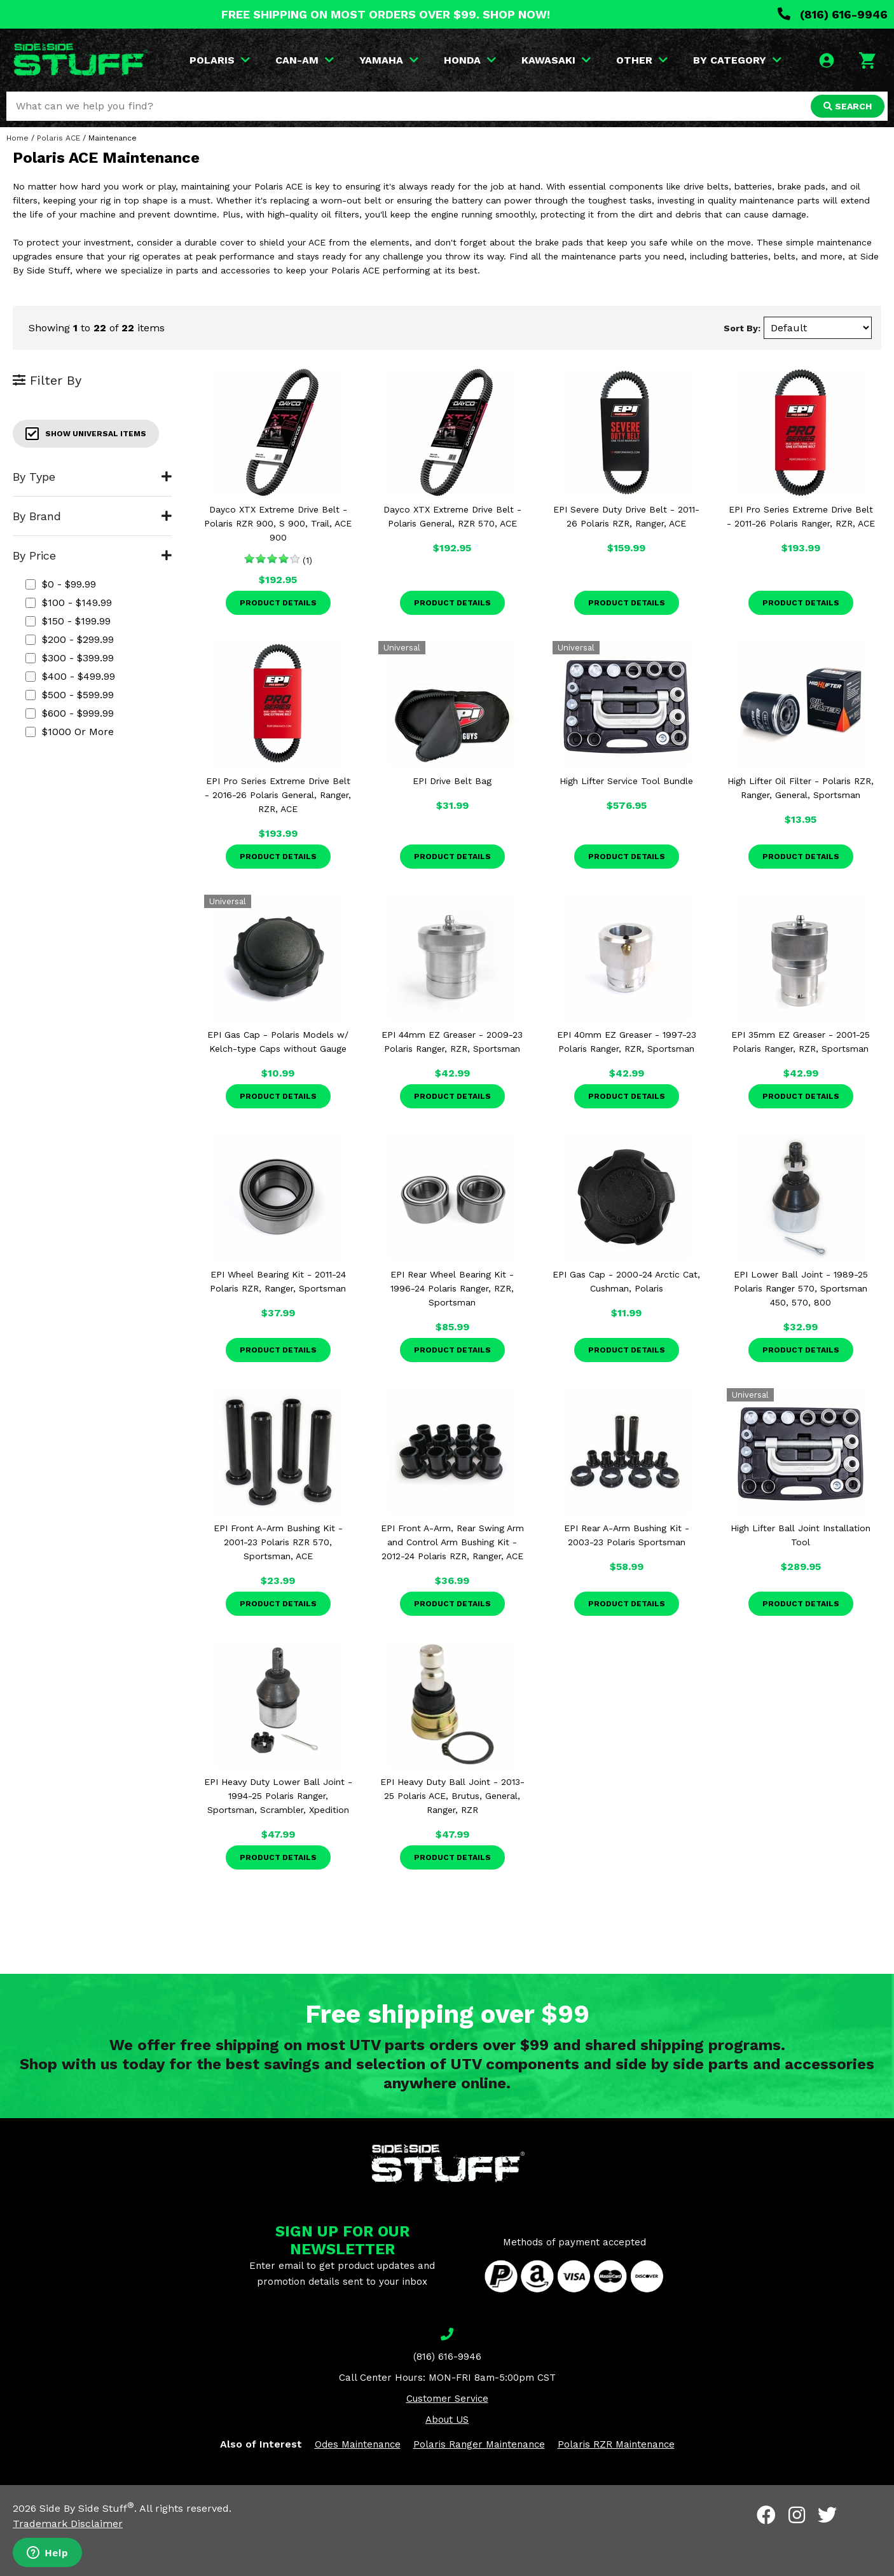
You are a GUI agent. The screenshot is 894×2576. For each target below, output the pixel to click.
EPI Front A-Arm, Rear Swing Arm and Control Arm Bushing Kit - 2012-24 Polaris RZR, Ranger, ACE (452, 1542)
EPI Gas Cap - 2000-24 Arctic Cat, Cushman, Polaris (626, 1281)
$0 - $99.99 (60, 584)
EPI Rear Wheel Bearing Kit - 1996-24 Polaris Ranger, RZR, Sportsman (452, 1288)
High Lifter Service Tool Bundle (626, 781)
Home (17, 138)
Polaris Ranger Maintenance (479, 2444)
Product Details (278, 602)
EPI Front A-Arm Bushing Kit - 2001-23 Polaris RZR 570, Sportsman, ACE (278, 1542)
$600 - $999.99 (69, 713)
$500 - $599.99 (69, 695)
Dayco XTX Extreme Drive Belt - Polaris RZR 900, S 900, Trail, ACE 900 (278, 523)
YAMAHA (388, 60)
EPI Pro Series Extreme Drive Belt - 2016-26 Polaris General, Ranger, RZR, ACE (278, 795)
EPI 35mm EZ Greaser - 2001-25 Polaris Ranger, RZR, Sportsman (800, 1042)
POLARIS (219, 60)
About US (447, 2419)
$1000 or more (69, 732)
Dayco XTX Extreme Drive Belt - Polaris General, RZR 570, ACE (452, 516)
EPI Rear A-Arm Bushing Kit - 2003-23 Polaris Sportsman (626, 1535)
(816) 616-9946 (833, 14)
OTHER (642, 60)
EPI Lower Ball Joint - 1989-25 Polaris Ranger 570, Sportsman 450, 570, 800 (801, 1288)
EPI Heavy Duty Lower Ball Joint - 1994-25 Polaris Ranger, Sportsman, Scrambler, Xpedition (278, 1796)
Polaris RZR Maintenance (616, 2444)
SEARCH (847, 106)
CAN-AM (304, 60)
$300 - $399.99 (69, 658)
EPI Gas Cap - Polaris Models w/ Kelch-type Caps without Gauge (277, 1042)
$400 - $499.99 (70, 676)
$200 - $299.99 (69, 639)
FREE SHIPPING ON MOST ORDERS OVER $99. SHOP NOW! (385, 14)
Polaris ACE (58, 138)
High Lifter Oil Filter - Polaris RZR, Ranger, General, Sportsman (800, 788)
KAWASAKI (556, 60)
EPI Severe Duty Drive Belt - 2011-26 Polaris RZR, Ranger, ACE (626, 516)
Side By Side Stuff (86, 2508)
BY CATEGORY (737, 60)
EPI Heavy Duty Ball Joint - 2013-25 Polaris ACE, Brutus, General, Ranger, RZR (452, 1796)
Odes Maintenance (358, 2444)
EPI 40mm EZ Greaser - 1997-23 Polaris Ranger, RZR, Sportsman (626, 1042)
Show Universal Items (85, 433)
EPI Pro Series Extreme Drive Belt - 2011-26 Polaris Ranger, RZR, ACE (801, 516)
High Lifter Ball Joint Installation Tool (800, 1535)
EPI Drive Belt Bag (452, 781)
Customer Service (447, 2398)
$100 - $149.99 (68, 602)
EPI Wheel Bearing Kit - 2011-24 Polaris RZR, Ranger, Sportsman (278, 1281)
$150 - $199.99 (68, 621)
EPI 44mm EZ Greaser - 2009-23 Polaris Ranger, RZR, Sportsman (452, 1042)
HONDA (470, 60)
